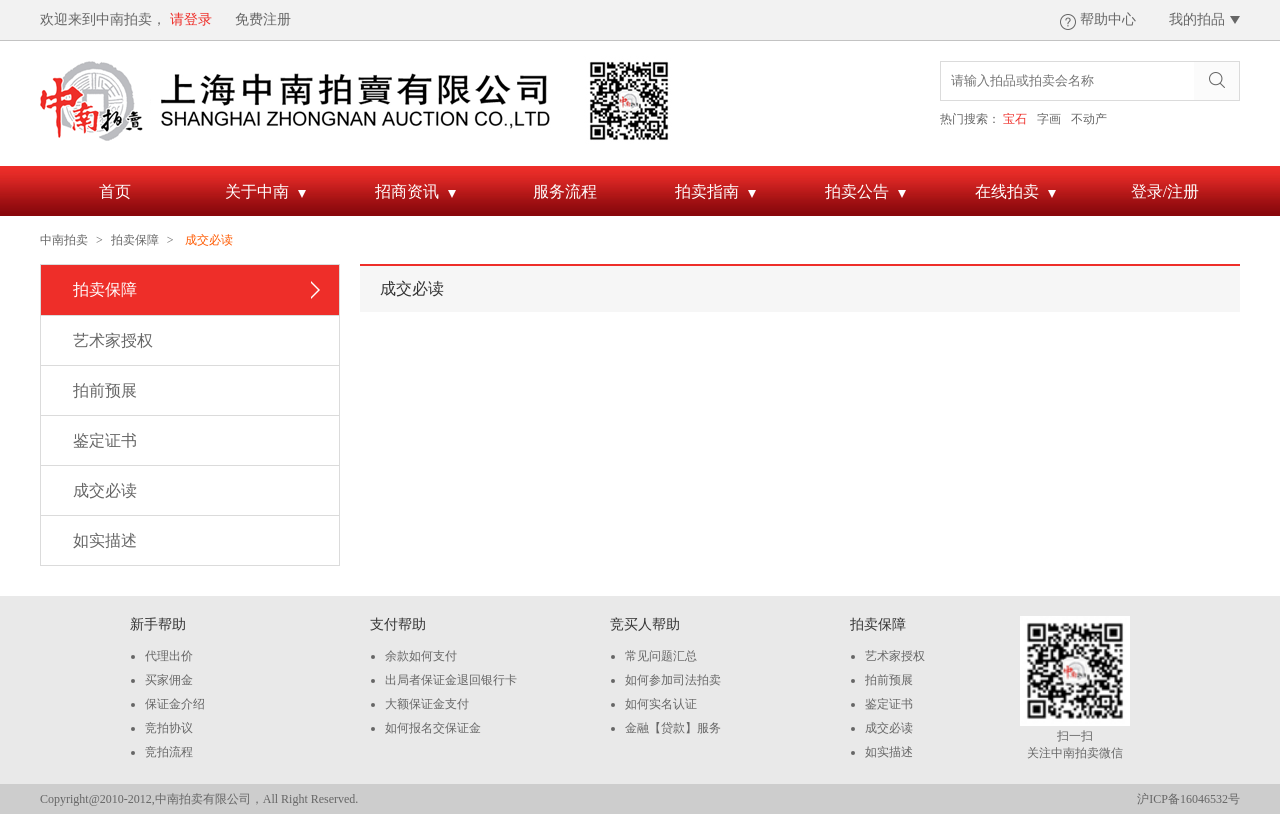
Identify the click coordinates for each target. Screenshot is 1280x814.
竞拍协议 (169, 728)
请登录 (191, 19)
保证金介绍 (175, 704)
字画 (1049, 119)
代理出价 (169, 656)
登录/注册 (1165, 191)
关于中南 (265, 194)
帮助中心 (1108, 19)
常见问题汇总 (661, 656)
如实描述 (105, 540)
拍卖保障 (135, 240)
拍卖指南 (715, 194)
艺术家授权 (113, 340)
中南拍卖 (64, 240)
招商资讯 (415, 194)
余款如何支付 (421, 656)
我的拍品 (1197, 19)
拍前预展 (105, 390)
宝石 (1015, 119)
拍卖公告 (865, 194)
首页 (115, 191)
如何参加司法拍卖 (673, 680)
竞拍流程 (169, 752)
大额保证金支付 (427, 704)
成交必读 (105, 490)
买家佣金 (169, 680)
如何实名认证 (661, 704)
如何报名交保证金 (433, 728)
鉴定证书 (105, 440)
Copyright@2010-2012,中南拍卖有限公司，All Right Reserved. (199, 799)
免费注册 (263, 19)
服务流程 (565, 191)
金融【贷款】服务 (673, 728)
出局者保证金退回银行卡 (451, 680)
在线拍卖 (1015, 194)
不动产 (1089, 119)
